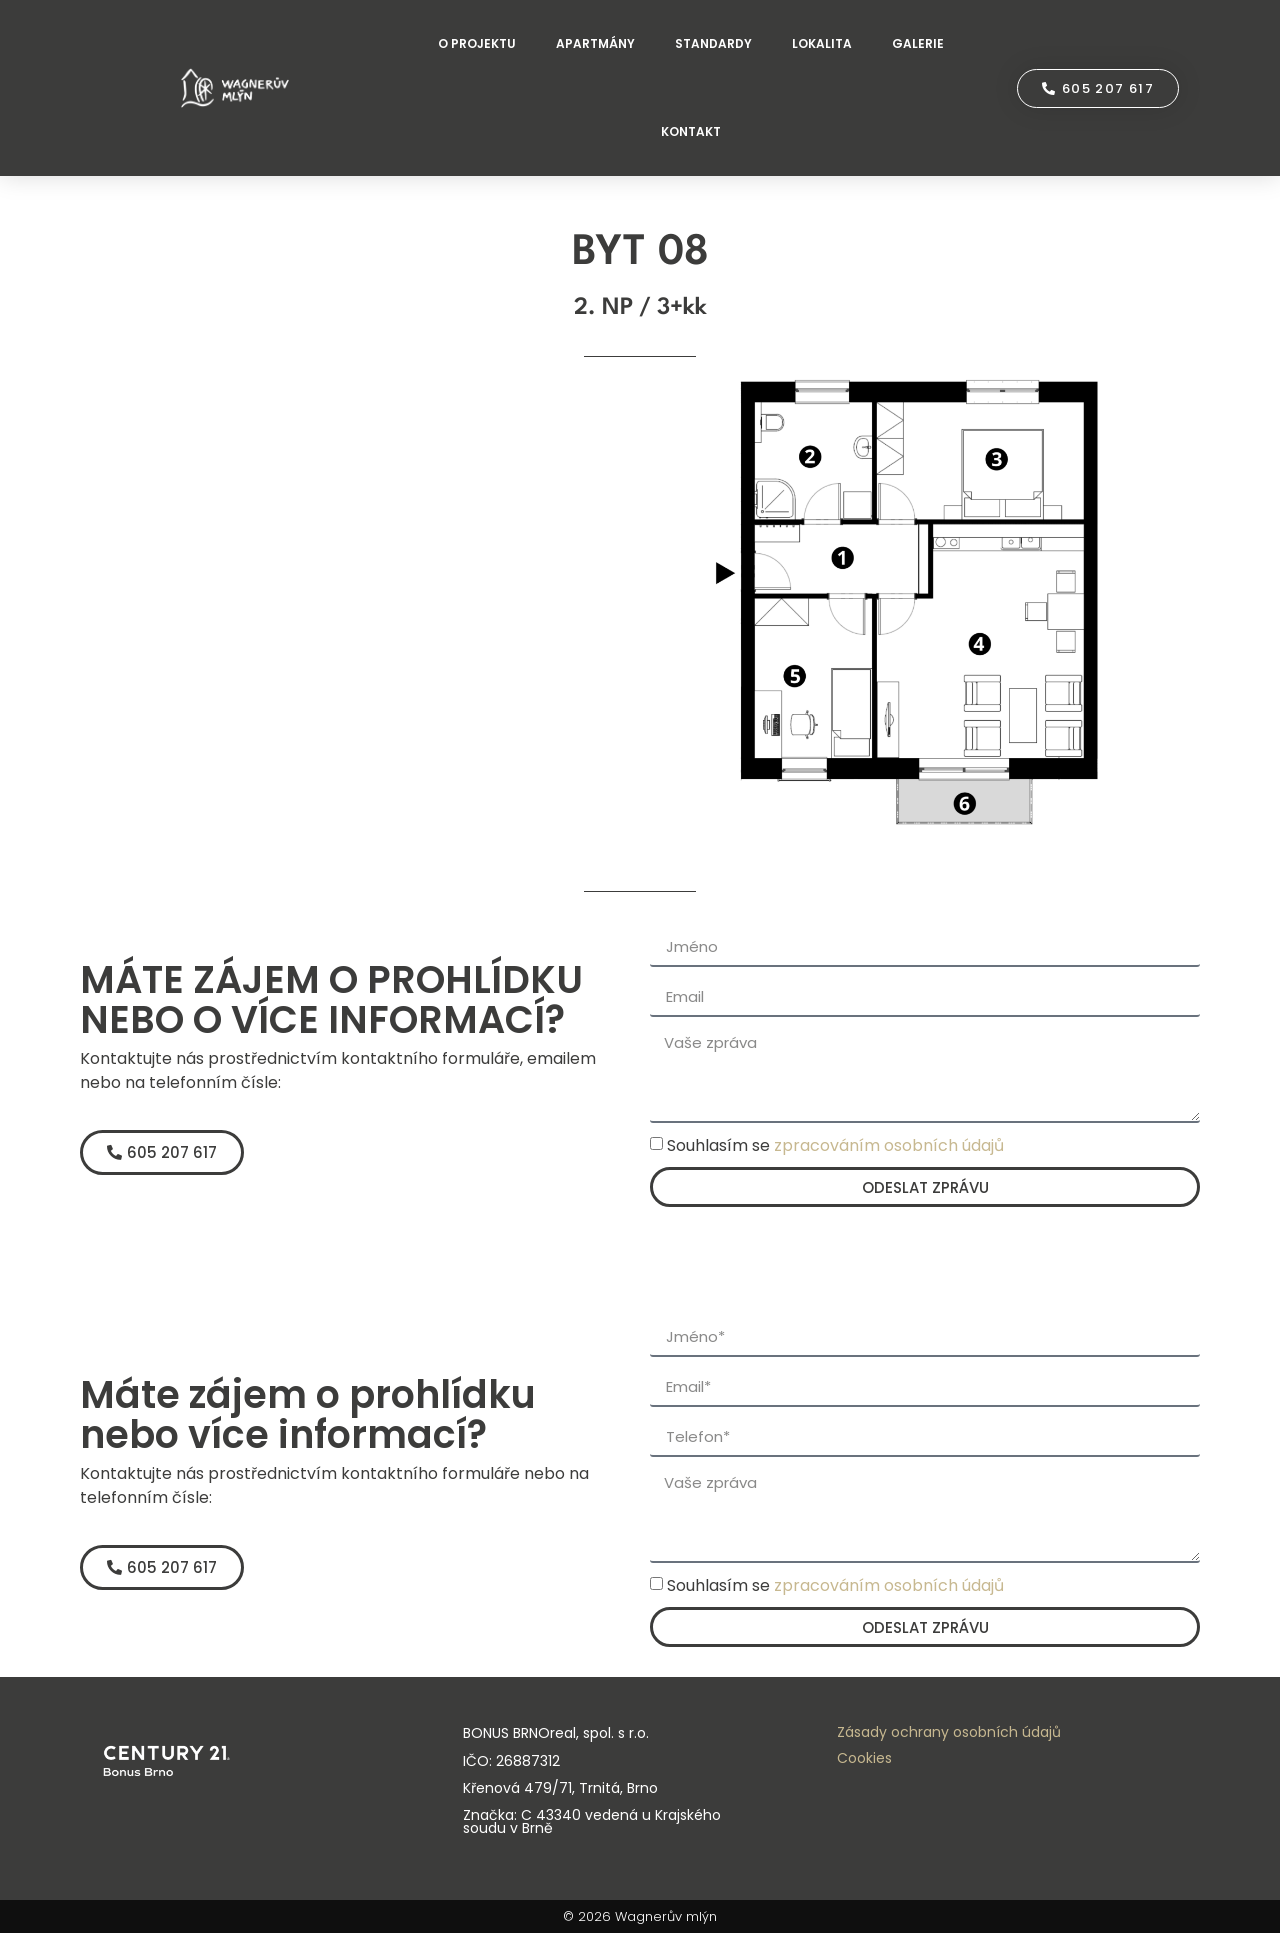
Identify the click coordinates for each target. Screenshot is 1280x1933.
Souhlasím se (835, 1145)
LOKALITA (822, 43)
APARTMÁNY (595, 43)
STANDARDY (713, 43)
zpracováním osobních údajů (889, 1145)
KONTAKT (691, 131)
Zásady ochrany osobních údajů (949, 1732)
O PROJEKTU (477, 43)
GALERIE (918, 43)
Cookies (864, 1758)
